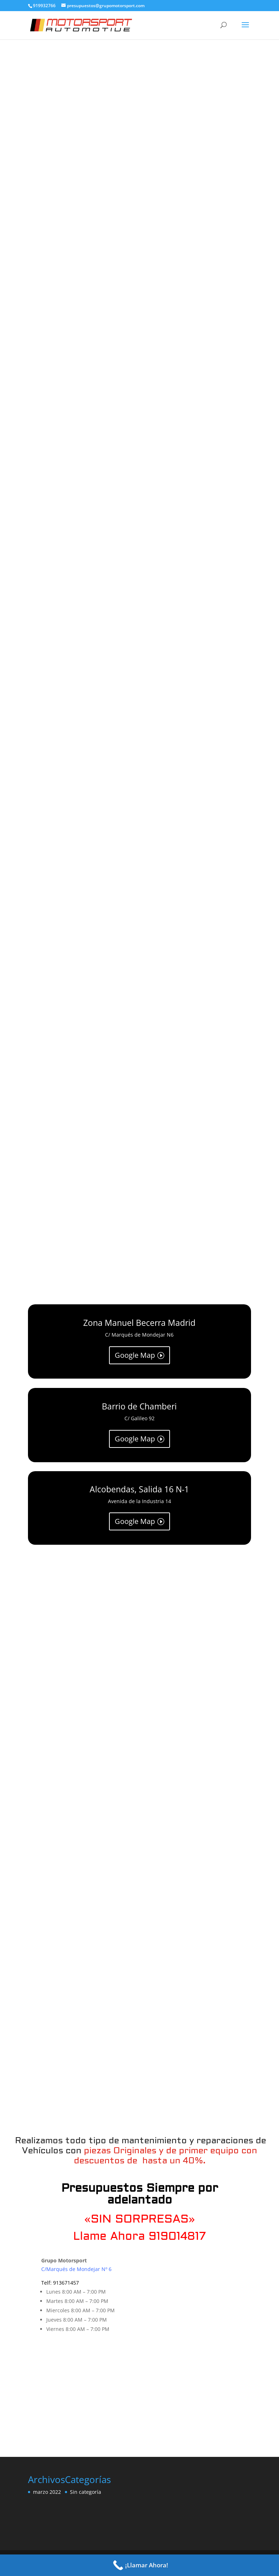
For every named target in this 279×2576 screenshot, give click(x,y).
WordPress (199, 2552)
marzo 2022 (47, 2472)
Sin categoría (85, 2472)
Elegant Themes (118, 2552)
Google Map (135, 1355)
